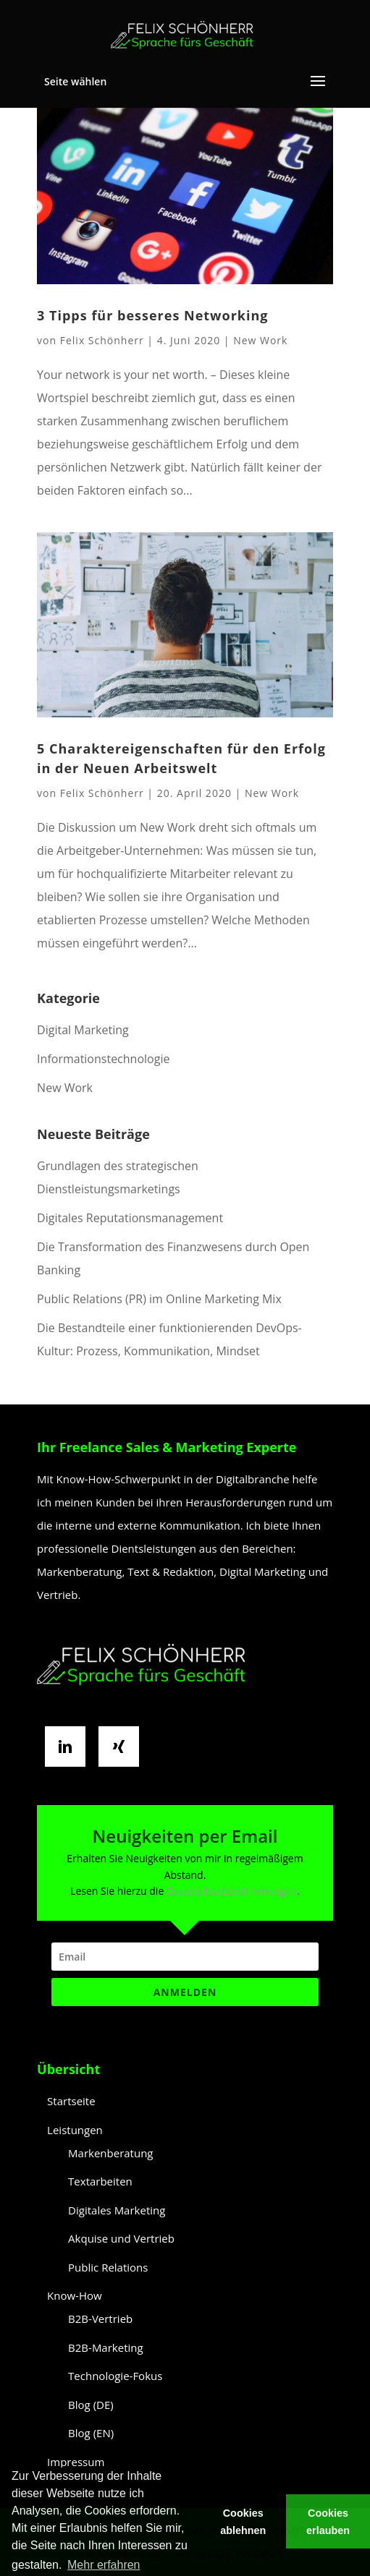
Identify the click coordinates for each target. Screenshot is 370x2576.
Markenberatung (110, 2153)
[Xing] (122, 1746)
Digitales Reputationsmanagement (130, 1218)
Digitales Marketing (116, 2210)
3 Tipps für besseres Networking (152, 315)
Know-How (74, 2295)
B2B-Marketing (105, 2347)
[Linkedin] (69, 1746)
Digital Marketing (83, 1030)
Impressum (75, 2462)
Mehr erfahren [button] (103, 2565)
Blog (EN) (91, 2433)
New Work (260, 340)
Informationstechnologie (103, 1059)
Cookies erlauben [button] (328, 2521)
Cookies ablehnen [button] (243, 2521)
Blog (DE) (91, 2404)
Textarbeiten (100, 2181)
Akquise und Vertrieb (121, 2238)
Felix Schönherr (102, 340)
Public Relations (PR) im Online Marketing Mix (159, 1299)
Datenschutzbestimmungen (232, 1891)
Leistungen (75, 2130)
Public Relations (108, 2267)
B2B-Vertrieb (100, 2318)
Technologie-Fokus (115, 2375)
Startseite (71, 2101)
